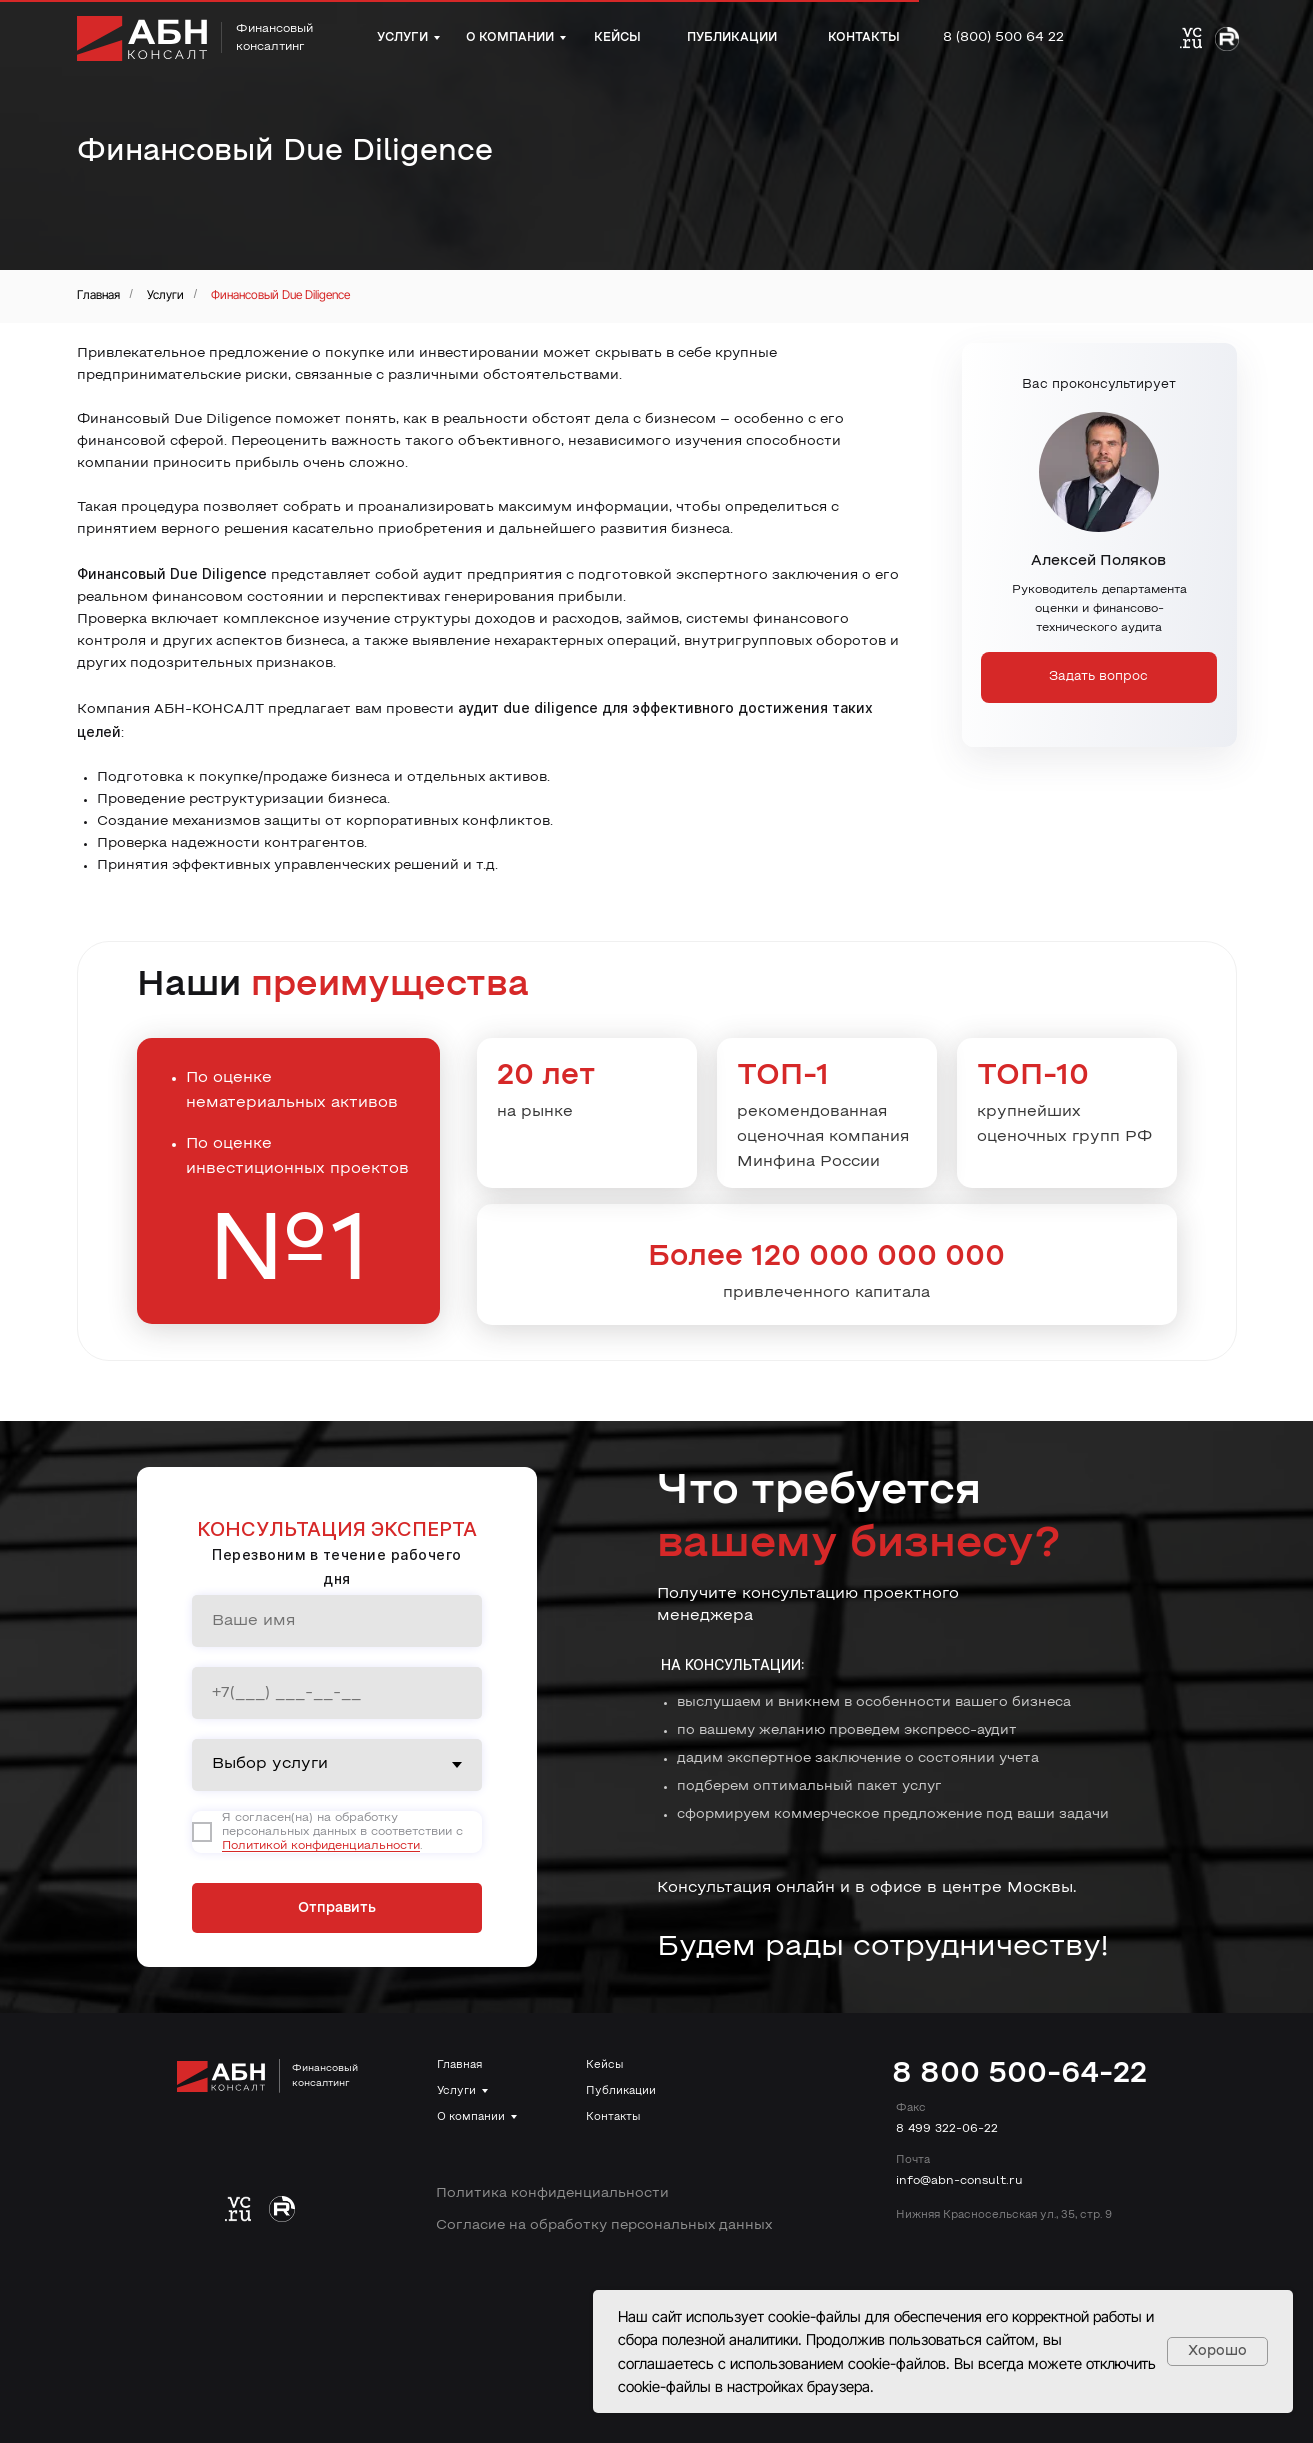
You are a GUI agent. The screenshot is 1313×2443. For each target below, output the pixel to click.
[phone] (337, 1693)
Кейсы (604, 2065)
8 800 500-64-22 (1019, 2074)
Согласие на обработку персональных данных (604, 2225)
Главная (98, 294)
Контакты (613, 2117)
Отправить (337, 1908)
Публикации (621, 2091)
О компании (471, 2117)
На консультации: (733, 1664)
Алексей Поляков (1098, 561)
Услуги (165, 294)
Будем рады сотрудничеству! (882, 1947)
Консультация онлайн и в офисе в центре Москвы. (867, 1888)
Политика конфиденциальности (552, 2193)
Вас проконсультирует (1099, 385)
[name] (337, 1621)
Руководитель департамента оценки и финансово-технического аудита (1099, 609)
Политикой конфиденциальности (321, 1846)
